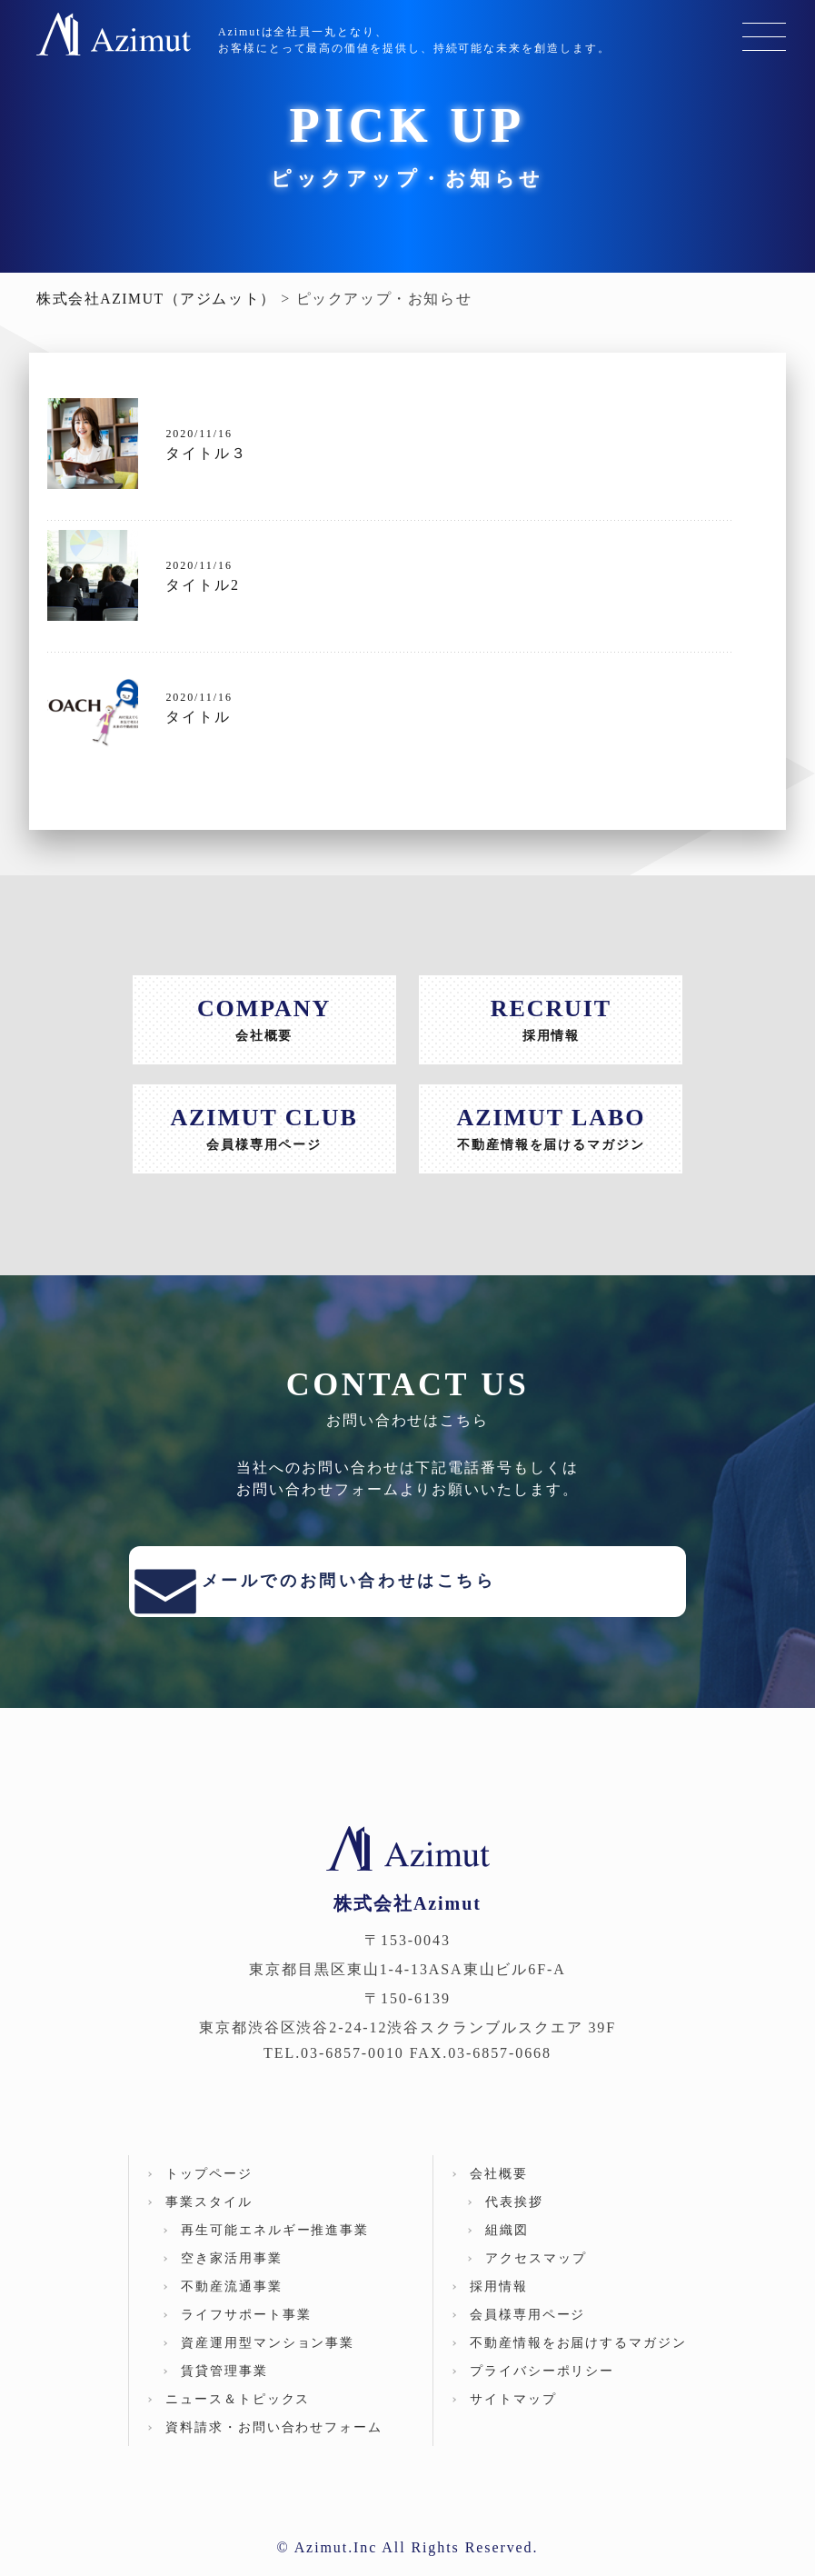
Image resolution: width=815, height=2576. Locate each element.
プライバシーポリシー (542, 2388)
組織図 (507, 2247)
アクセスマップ (535, 2275)
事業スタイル (209, 2219)
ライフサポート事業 (246, 2332)
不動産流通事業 (231, 2304)
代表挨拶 (514, 2219)
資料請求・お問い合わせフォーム (274, 2444)
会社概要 (499, 2191)
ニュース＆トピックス (237, 2416)
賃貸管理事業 (224, 2388)
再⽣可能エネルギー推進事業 (275, 2247)
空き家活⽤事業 (231, 2275)
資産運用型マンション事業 (267, 2360)
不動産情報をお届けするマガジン (578, 2360)
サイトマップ (513, 2416)
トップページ (209, 2191)
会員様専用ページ (527, 2332)
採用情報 (499, 2304)
